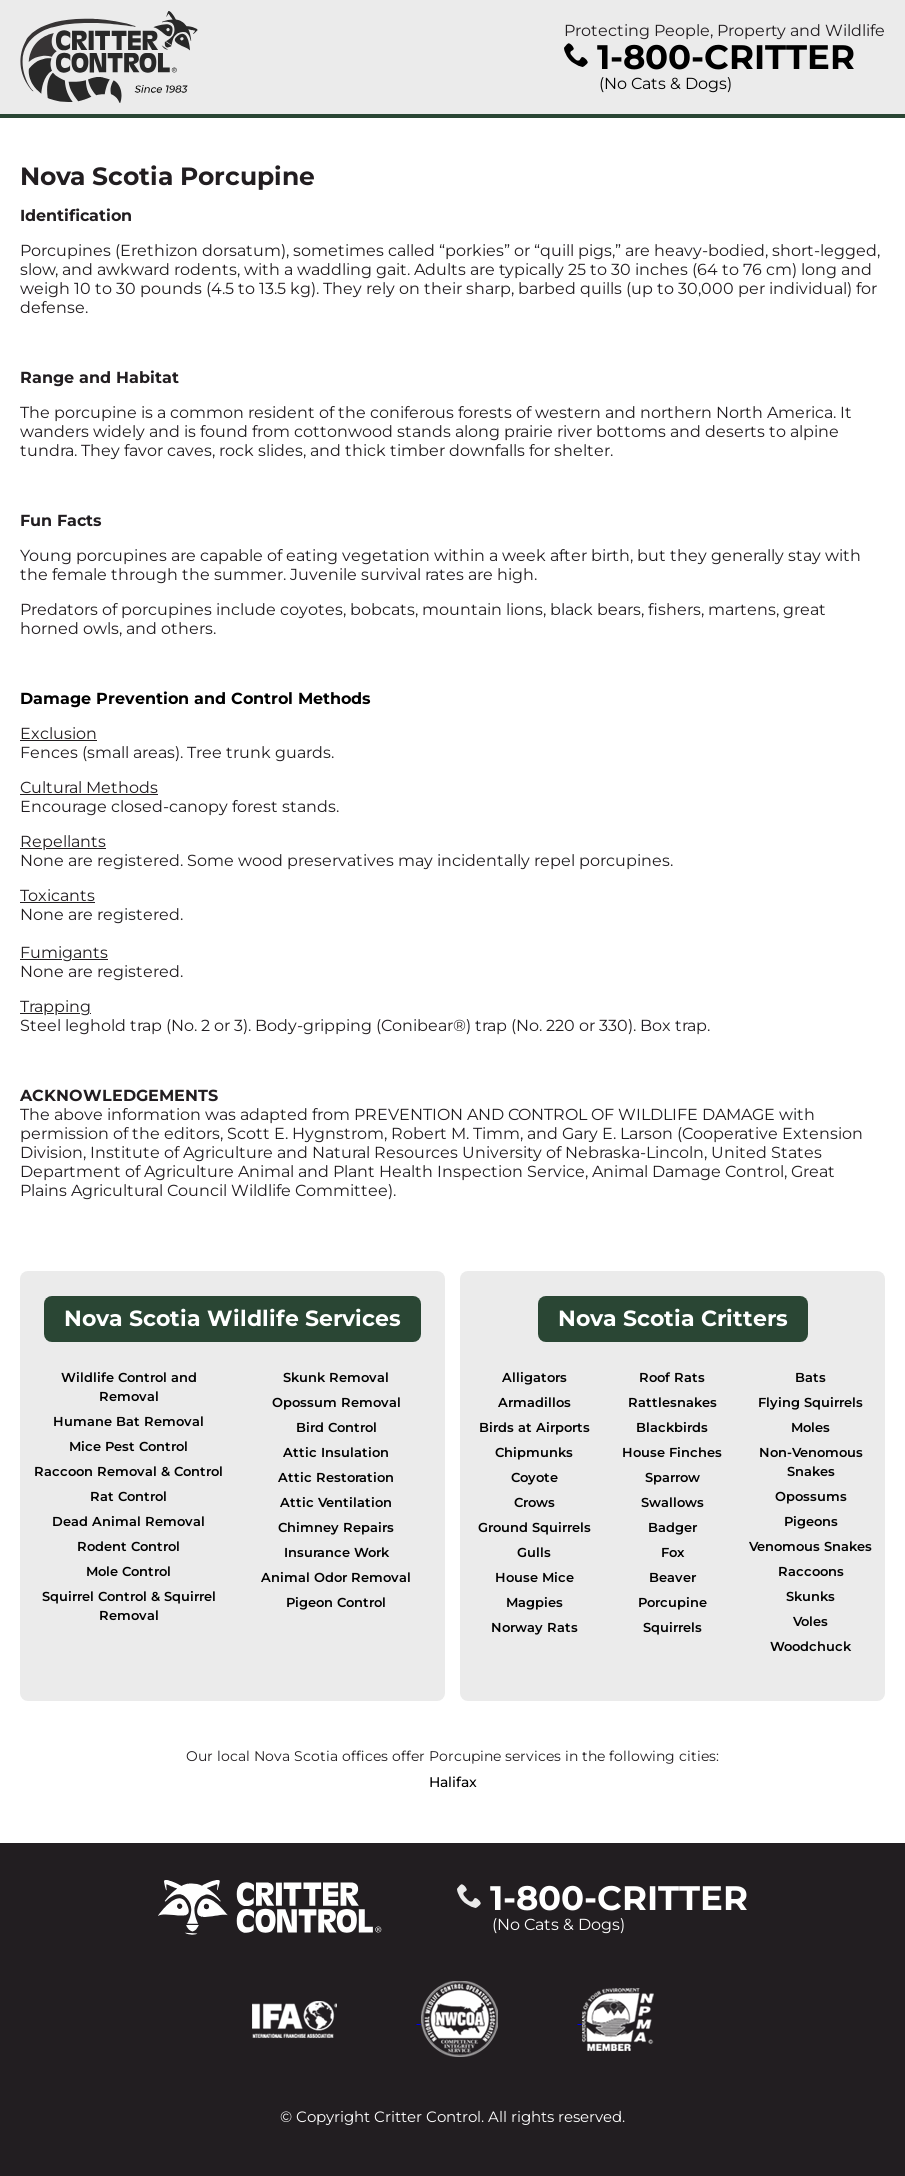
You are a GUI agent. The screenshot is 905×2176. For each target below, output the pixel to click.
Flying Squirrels (810, 1402)
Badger (672, 1527)
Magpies (534, 1602)
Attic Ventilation (336, 1502)
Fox (672, 1552)
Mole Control (128, 1571)
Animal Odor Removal (336, 1577)
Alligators (534, 1377)
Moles (810, 1427)
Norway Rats (534, 1627)
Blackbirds (672, 1427)
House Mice (534, 1577)
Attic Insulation (336, 1452)
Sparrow (672, 1477)
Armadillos (534, 1402)
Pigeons (811, 1521)
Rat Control (128, 1496)
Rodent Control (128, 1546)
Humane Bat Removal (128, 1421)
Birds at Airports (534, 1427)
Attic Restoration (336, 1477)
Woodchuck (810, 1646)
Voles (810, 1621)
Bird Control (336, 1427)
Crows (534, 1502)
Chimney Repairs (336, 1527)
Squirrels (672, 1627)
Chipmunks (534, 1452)
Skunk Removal (336, 1377)
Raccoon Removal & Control (128, 1471)
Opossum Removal (336, 1402)
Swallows (672, 1502)
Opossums (811, 1496)
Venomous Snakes (810, 1546)
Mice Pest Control (128, 1446)
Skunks (810, 1596)
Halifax (453, 1782)
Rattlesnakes (672, 1402)
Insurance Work (336, 1552)
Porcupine (672, 1602)
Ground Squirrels (534, 1527)
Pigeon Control (336, 1602)
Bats (810, 1377)
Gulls (534, 1552)
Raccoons (811, 1571)
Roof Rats (672, 1377)
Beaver (672, 1577)
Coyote (534, 1477)
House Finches (672, 1452)
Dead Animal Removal (128, 1521)
